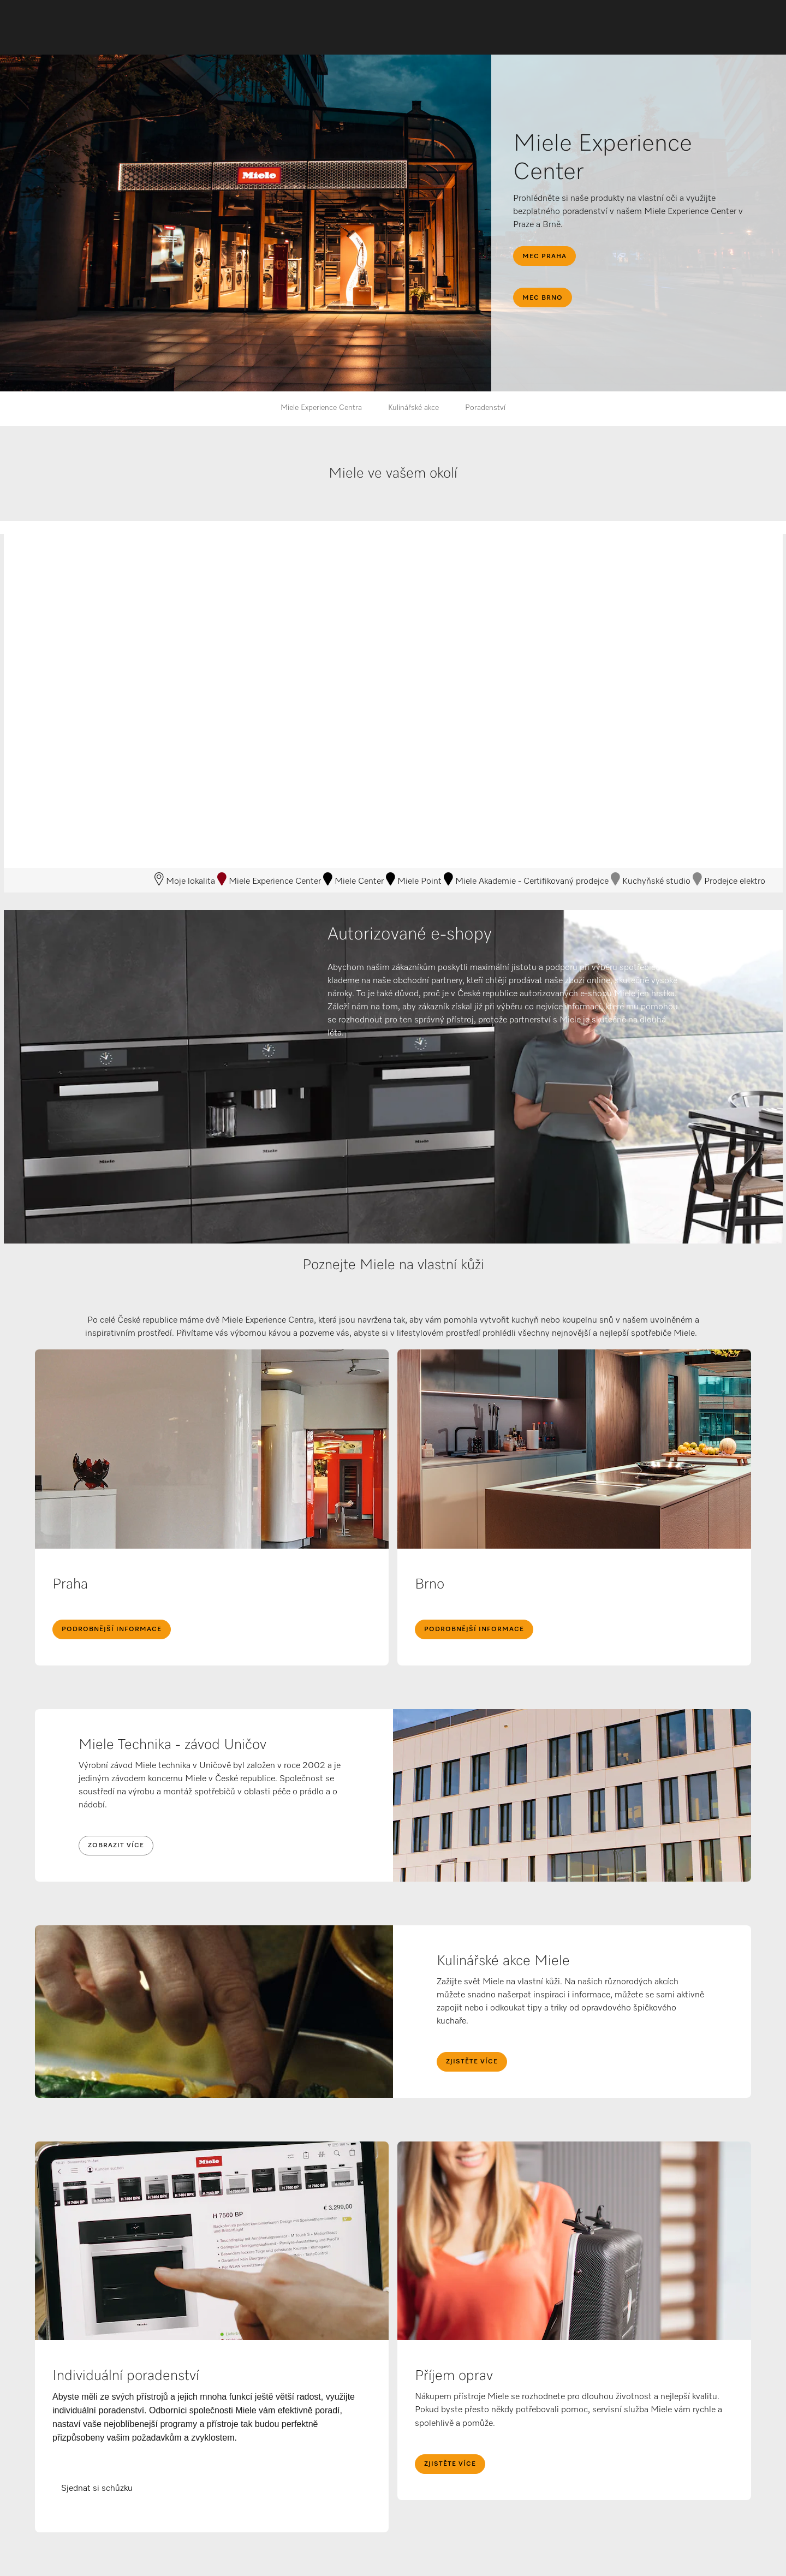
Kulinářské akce (413, 408)
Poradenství (485, 408)
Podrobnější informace (112, 1629)
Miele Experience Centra (321, 408)
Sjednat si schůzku (97, 2488)
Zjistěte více (472, 2062)
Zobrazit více (116, 1845)
